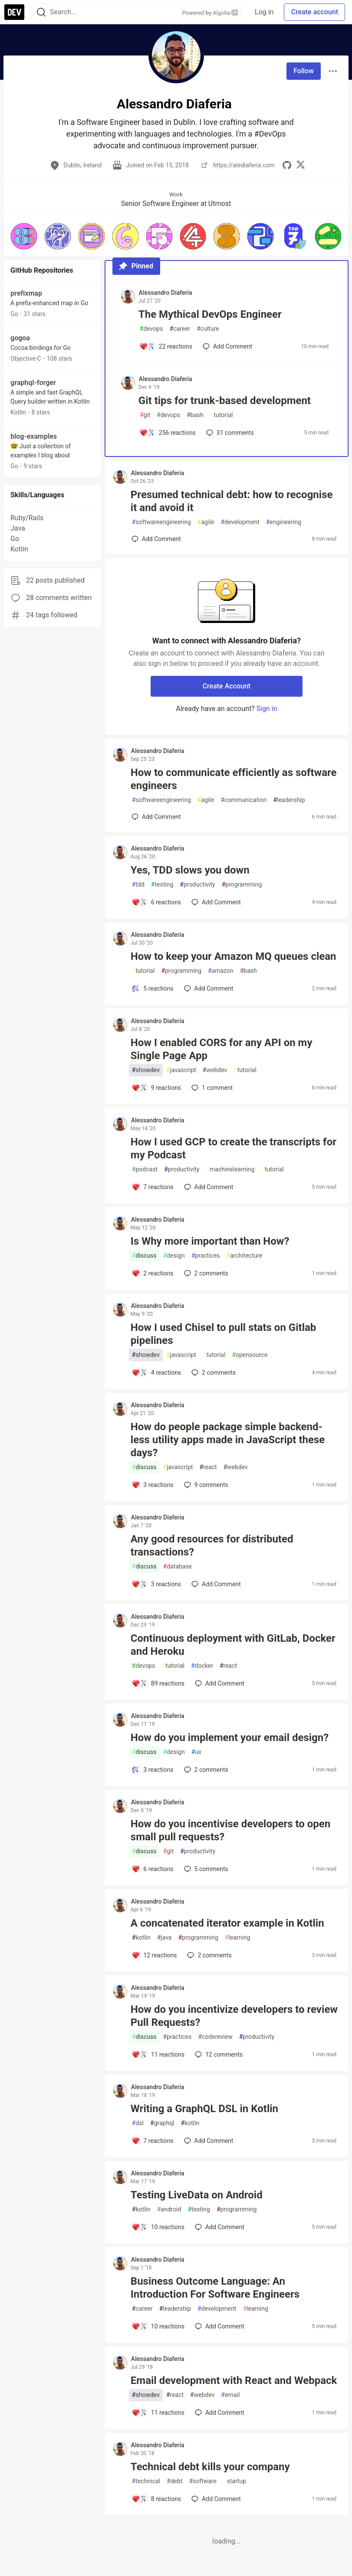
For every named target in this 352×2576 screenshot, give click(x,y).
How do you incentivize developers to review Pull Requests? (234, 2015)
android (169, 2209)
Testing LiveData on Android (197, 2195)
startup (234, 2481)
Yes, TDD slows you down (190, 870)
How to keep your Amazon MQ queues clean (233, 956)
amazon (221, 970)
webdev (215, 1070)
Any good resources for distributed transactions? (212, 1545)
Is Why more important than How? (210, 1241)
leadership (289, 800)
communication (243, 800)
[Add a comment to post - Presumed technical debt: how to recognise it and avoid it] (156, 539)
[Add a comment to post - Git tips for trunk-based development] (167, 432)
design (174, 1255)
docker (202, 1665)
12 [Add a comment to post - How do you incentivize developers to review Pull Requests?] (218, 2054)
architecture (245, 1255)
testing (162, 884)
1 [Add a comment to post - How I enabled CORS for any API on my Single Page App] (211, 1088)
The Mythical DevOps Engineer (210, 314)
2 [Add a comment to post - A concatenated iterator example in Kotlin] (208, 1955)
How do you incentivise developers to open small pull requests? (230, 1830)
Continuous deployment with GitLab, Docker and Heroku (233, 1644)
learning (237, 1937)
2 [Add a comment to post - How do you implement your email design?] (205, 1769)
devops (151, 328)
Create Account (227, 686)
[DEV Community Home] (14, 12)
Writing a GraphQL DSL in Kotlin (204, 2109)
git (145, 415)
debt (174, 2481)
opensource (249, 1355)
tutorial (221, 415)
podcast (145, 1169)
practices (205, 1255)
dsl (138, 2123)
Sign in (267, 708)
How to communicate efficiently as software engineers (234, 779)
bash (195, 415)
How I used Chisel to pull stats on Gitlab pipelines (223, 1334)
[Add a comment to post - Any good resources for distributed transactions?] (156, 1584)
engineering (283, 522)
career (179, 328)
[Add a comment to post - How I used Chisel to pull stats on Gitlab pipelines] (156, 1372)
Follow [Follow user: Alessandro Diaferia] (303, 71)
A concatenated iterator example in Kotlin (227, 1923)
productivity (197, 884)
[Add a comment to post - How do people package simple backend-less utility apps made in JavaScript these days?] (152, 1485)
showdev (146, 1070)
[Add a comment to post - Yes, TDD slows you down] (156, 902)
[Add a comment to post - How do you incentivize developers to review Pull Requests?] (158, 2054)
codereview (215, 2036)
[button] (23, 236)
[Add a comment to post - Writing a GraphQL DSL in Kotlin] (152, 2141)
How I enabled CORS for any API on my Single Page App (222, 1049)
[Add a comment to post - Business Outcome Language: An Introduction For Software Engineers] (158, 2326)
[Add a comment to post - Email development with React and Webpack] (158, 2412)
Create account (314, 12)
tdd (138, 884)
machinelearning (230, 1169)
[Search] (41, 12)
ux (196, 1752)
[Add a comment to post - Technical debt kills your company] (156, 2499)
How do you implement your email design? (230, 1737)
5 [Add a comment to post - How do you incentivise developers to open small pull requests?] (205, 1869)
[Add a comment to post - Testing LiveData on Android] (158, 2227)
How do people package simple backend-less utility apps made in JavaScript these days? (228, 1440)
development (239, 522)
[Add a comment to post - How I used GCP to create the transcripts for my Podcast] (152, 1187)
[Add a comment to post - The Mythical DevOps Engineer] (165, 346)
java (164, 1937)
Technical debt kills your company (210, 2467)
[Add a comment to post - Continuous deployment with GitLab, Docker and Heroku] (158, 1683)
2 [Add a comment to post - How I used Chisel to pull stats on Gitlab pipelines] (213, 1372)
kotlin (141, 1937)
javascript (181, 1070)
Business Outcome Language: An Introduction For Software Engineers (215, 2287)
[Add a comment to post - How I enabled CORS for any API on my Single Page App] (156, 1088)
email (230, 2395)
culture (208, 328)
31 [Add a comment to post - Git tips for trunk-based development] (229, 432)
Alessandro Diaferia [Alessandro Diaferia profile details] (165, 292)
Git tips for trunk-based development (224, 401)
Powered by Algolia (210, 13)
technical (146, 2481)
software (202, 2481)
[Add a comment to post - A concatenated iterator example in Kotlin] (154, 1955)
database (177, 1566)
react (208, 1467)
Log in (264, 12)
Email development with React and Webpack (234, 2380)
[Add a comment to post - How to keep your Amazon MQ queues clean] (152, 988)
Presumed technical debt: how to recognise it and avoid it (232, 501)
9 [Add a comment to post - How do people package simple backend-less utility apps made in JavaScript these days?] (205, 1485)
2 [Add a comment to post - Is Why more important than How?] (205, 1273)
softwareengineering (161, 522)
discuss (144, 1255)
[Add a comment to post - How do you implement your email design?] (152, 1769)
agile (205, 522)
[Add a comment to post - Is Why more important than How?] (152, 1273)
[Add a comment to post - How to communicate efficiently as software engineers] (156, 817)
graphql (162, 2123)
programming (242, 884)
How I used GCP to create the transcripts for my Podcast (233, 1148)
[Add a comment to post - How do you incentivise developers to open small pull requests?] (152, 1869)
